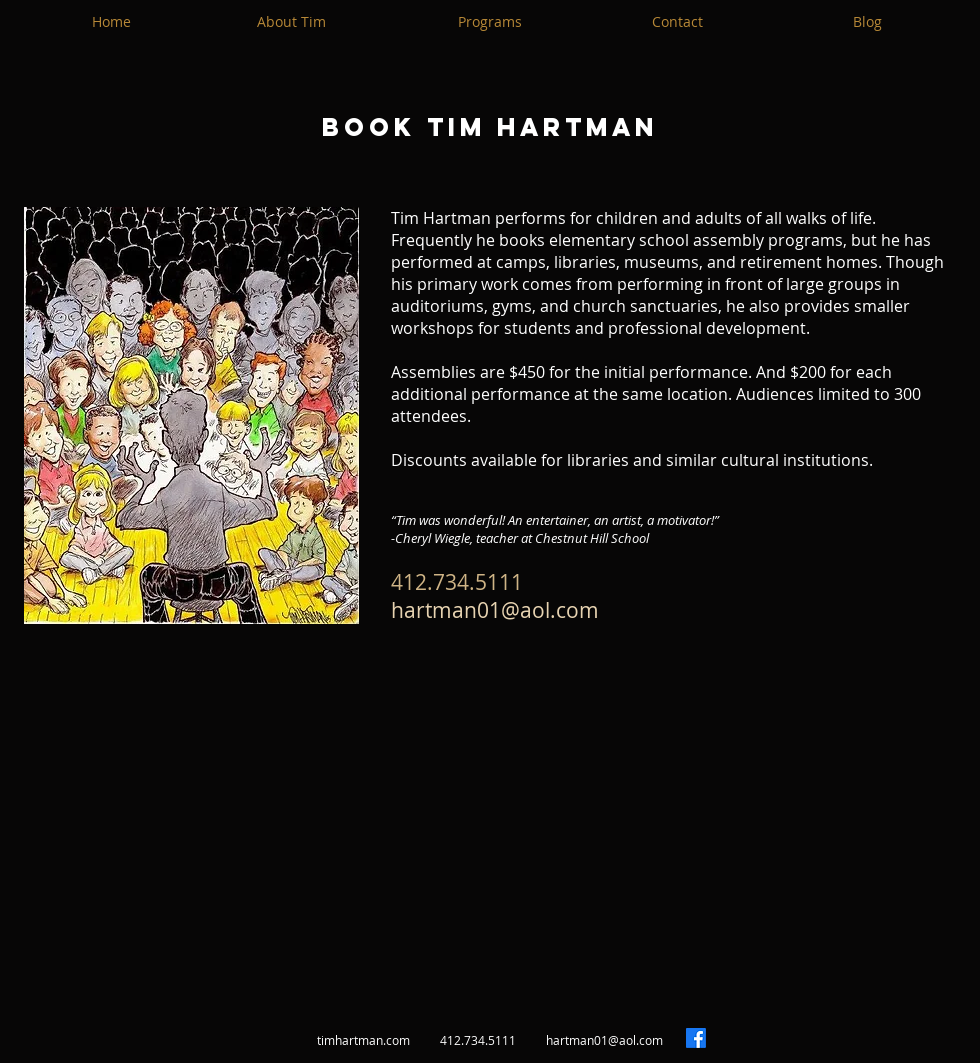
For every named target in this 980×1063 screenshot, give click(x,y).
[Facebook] (696, 1038)
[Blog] (867, 22)
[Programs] (490, 22)
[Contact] (677, 22)
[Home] (111, 22)
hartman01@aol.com (495, 610)
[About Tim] (291, 22)
